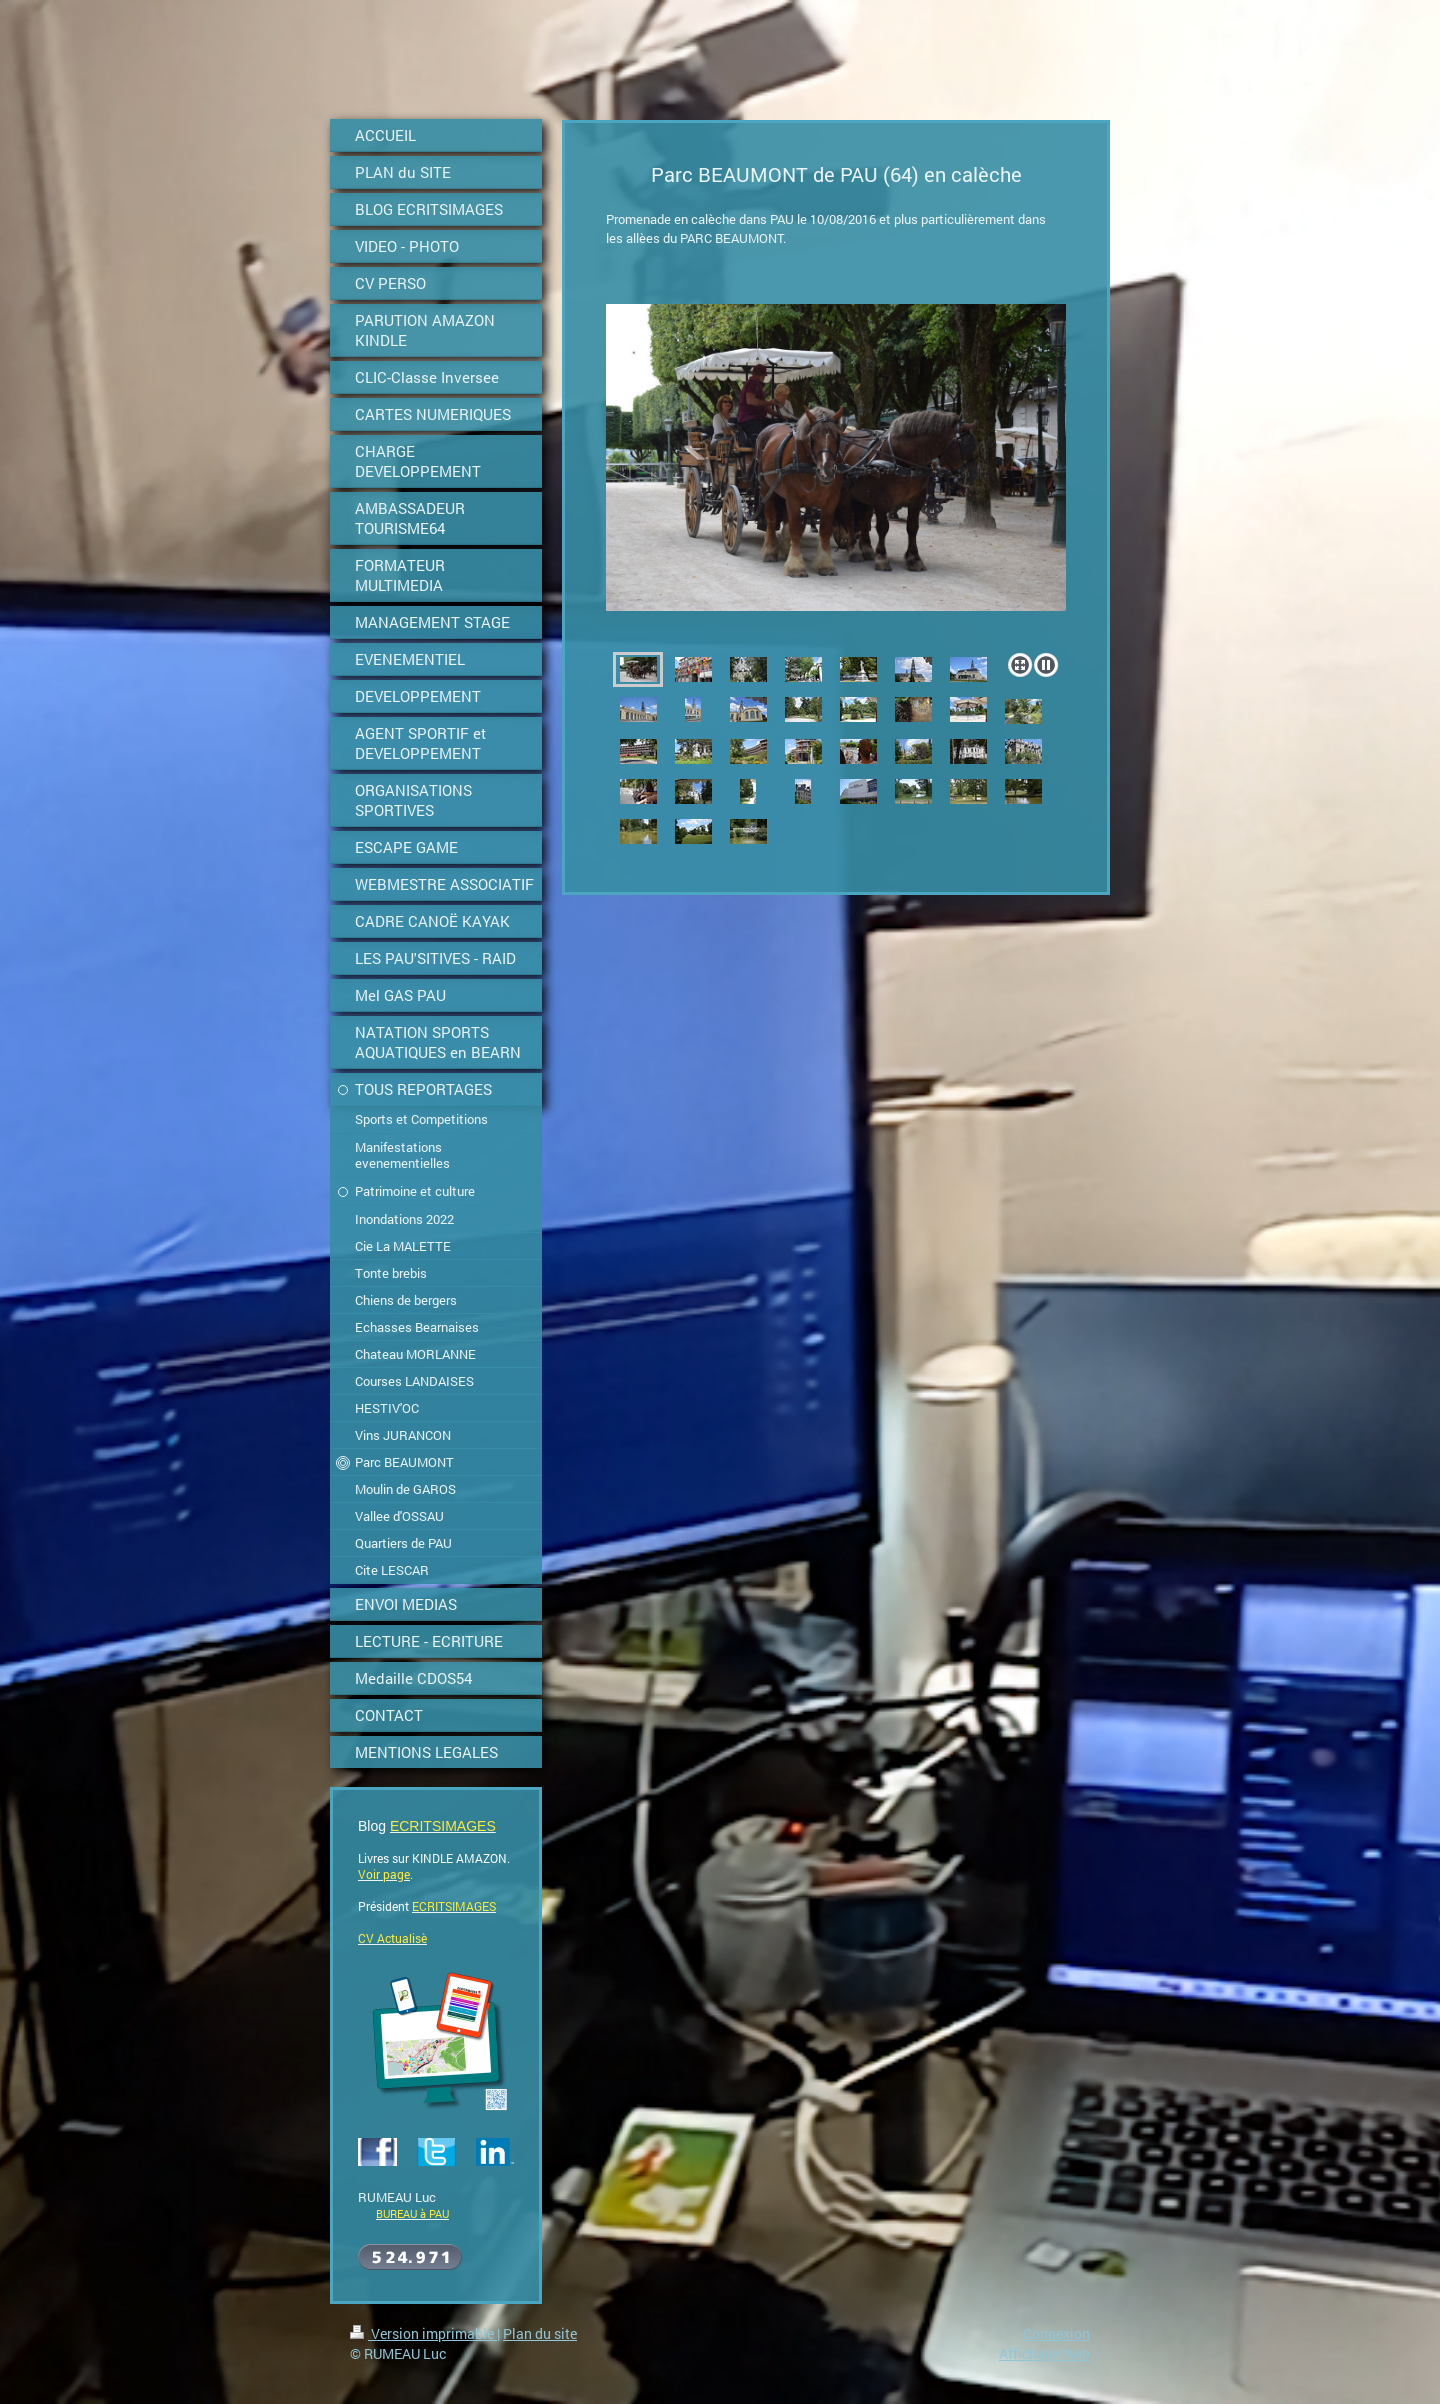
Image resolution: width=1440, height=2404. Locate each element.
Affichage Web (1044, 2353)
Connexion (1056, 2333)
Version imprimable (423, 2333)
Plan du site (540, 2333)
